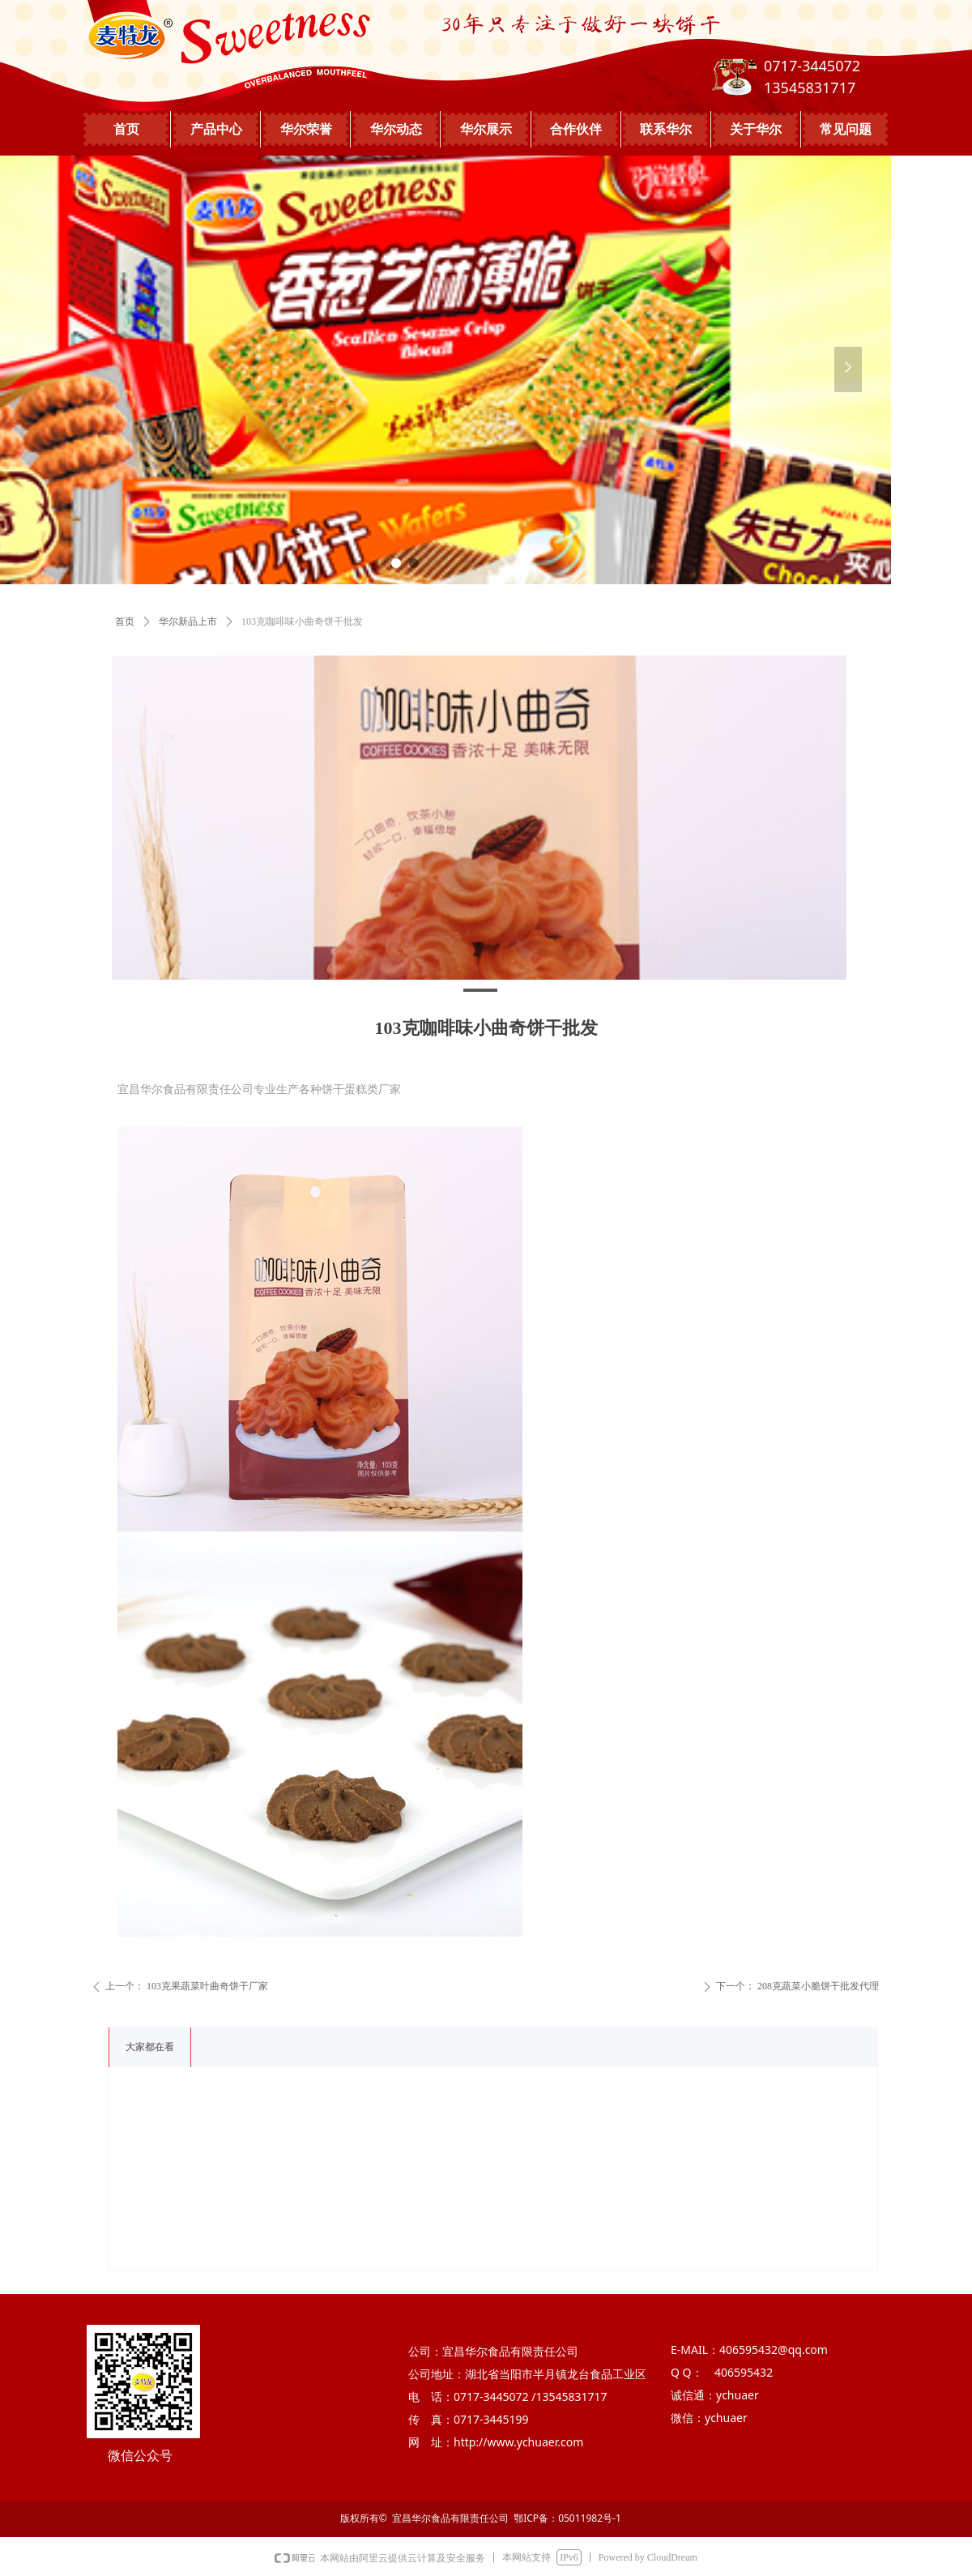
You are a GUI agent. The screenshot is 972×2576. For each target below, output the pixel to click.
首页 (124, 621)
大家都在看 (150, 2047)
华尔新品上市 (188, 621)
